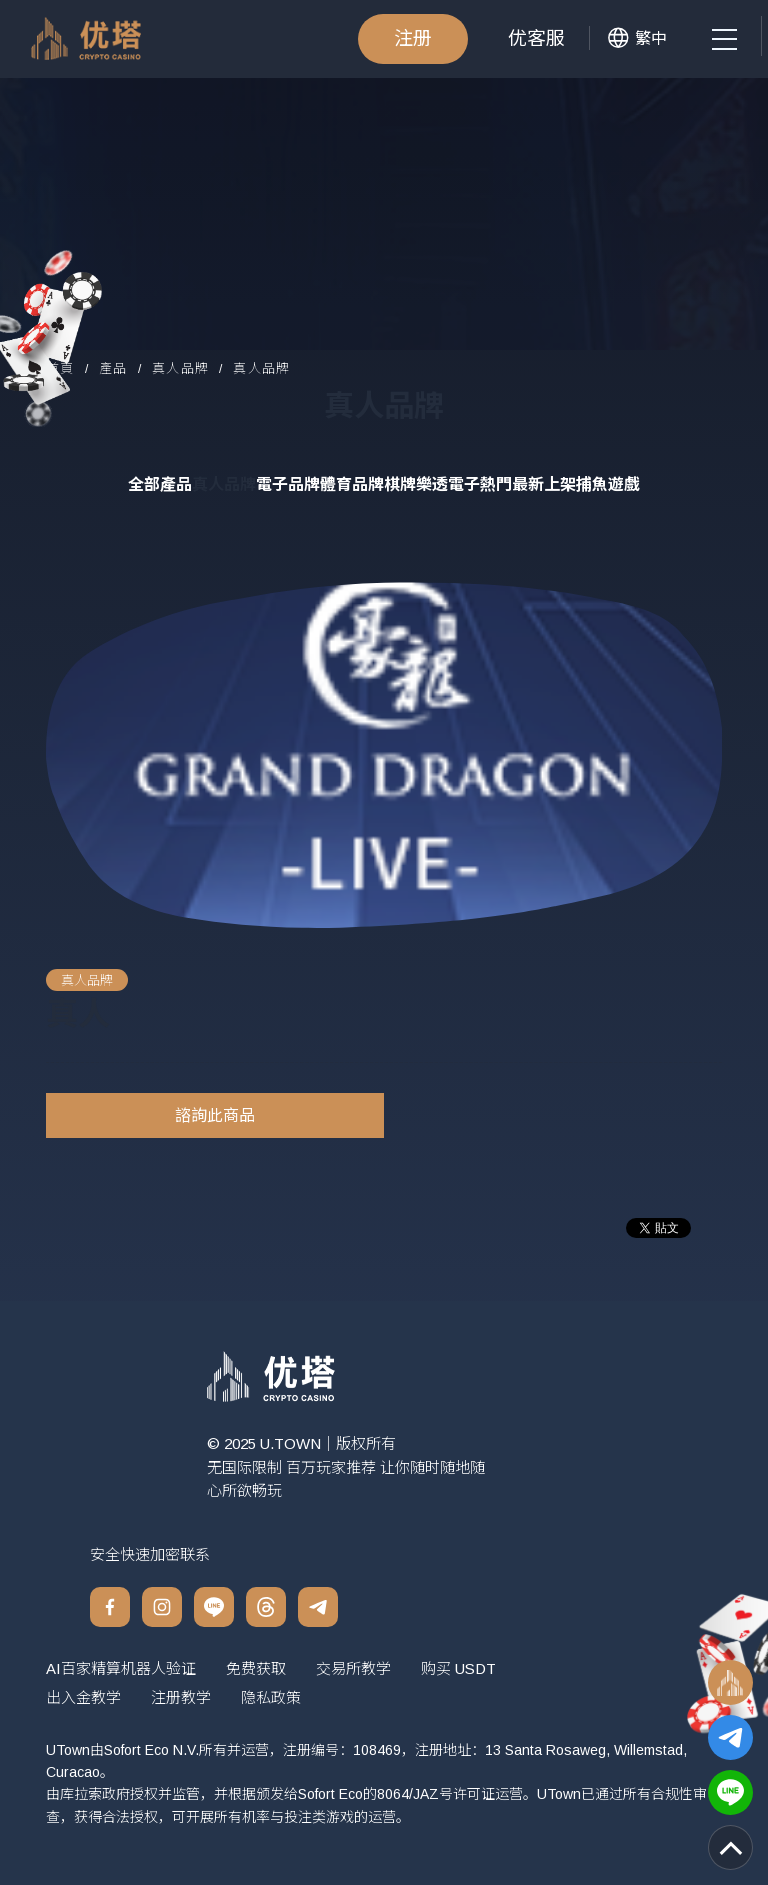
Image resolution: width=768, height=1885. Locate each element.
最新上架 (544, 484)
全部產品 (160, 484)
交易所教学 (353, 1668)
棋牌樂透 (416, 484)
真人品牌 (180, 369)
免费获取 (256, 1668)
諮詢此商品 (215, 1115)
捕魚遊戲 (608, 484)
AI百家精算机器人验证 (121, 1668)
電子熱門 (480, 484)
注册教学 (181, 1697)
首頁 (60, 369)
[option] (365, 756)
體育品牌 (352, 484)
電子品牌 (288, 484)
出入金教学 (83, 1697)
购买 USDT (458, 1668)
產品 (113, 369)
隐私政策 (271, 1697)
